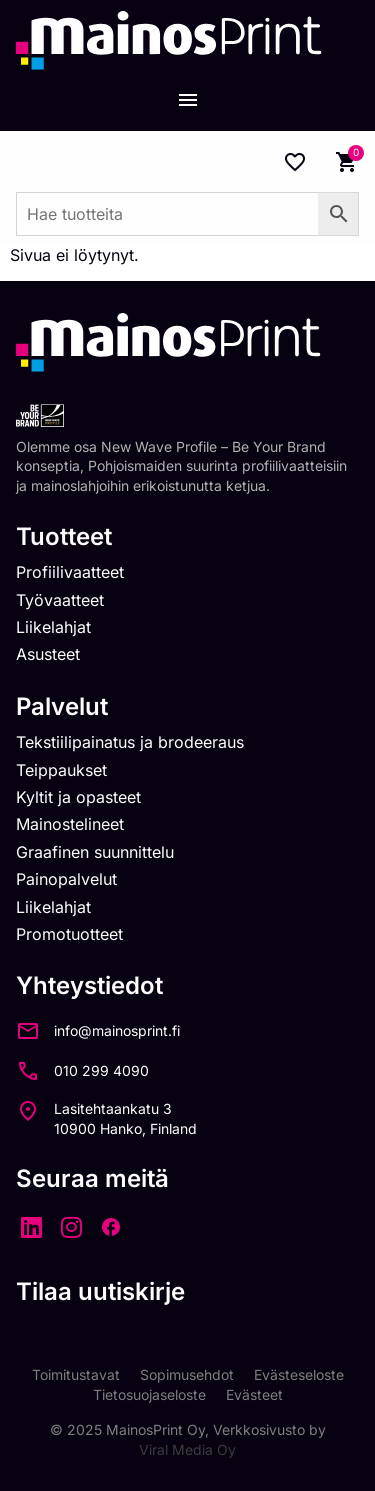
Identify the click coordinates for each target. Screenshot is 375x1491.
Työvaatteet (60, 600)
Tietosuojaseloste (149, 1394)
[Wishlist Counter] (295, 162)
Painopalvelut (66, 879)
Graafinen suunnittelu (95, 852)
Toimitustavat (76, 1374)
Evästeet (254, 1394)
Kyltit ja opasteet (78, 797)
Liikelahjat (53, 627)
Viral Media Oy (187, 1449)
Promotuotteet (69, 934)
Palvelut (62, 706)
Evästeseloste (299, 1374)
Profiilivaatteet (70, 572)
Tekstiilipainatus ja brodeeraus (130, 742)
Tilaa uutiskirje (100, 1291)
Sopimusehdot (187, 1374)
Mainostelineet (70, 824)
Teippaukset (61, 770)
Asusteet (48, 654)
